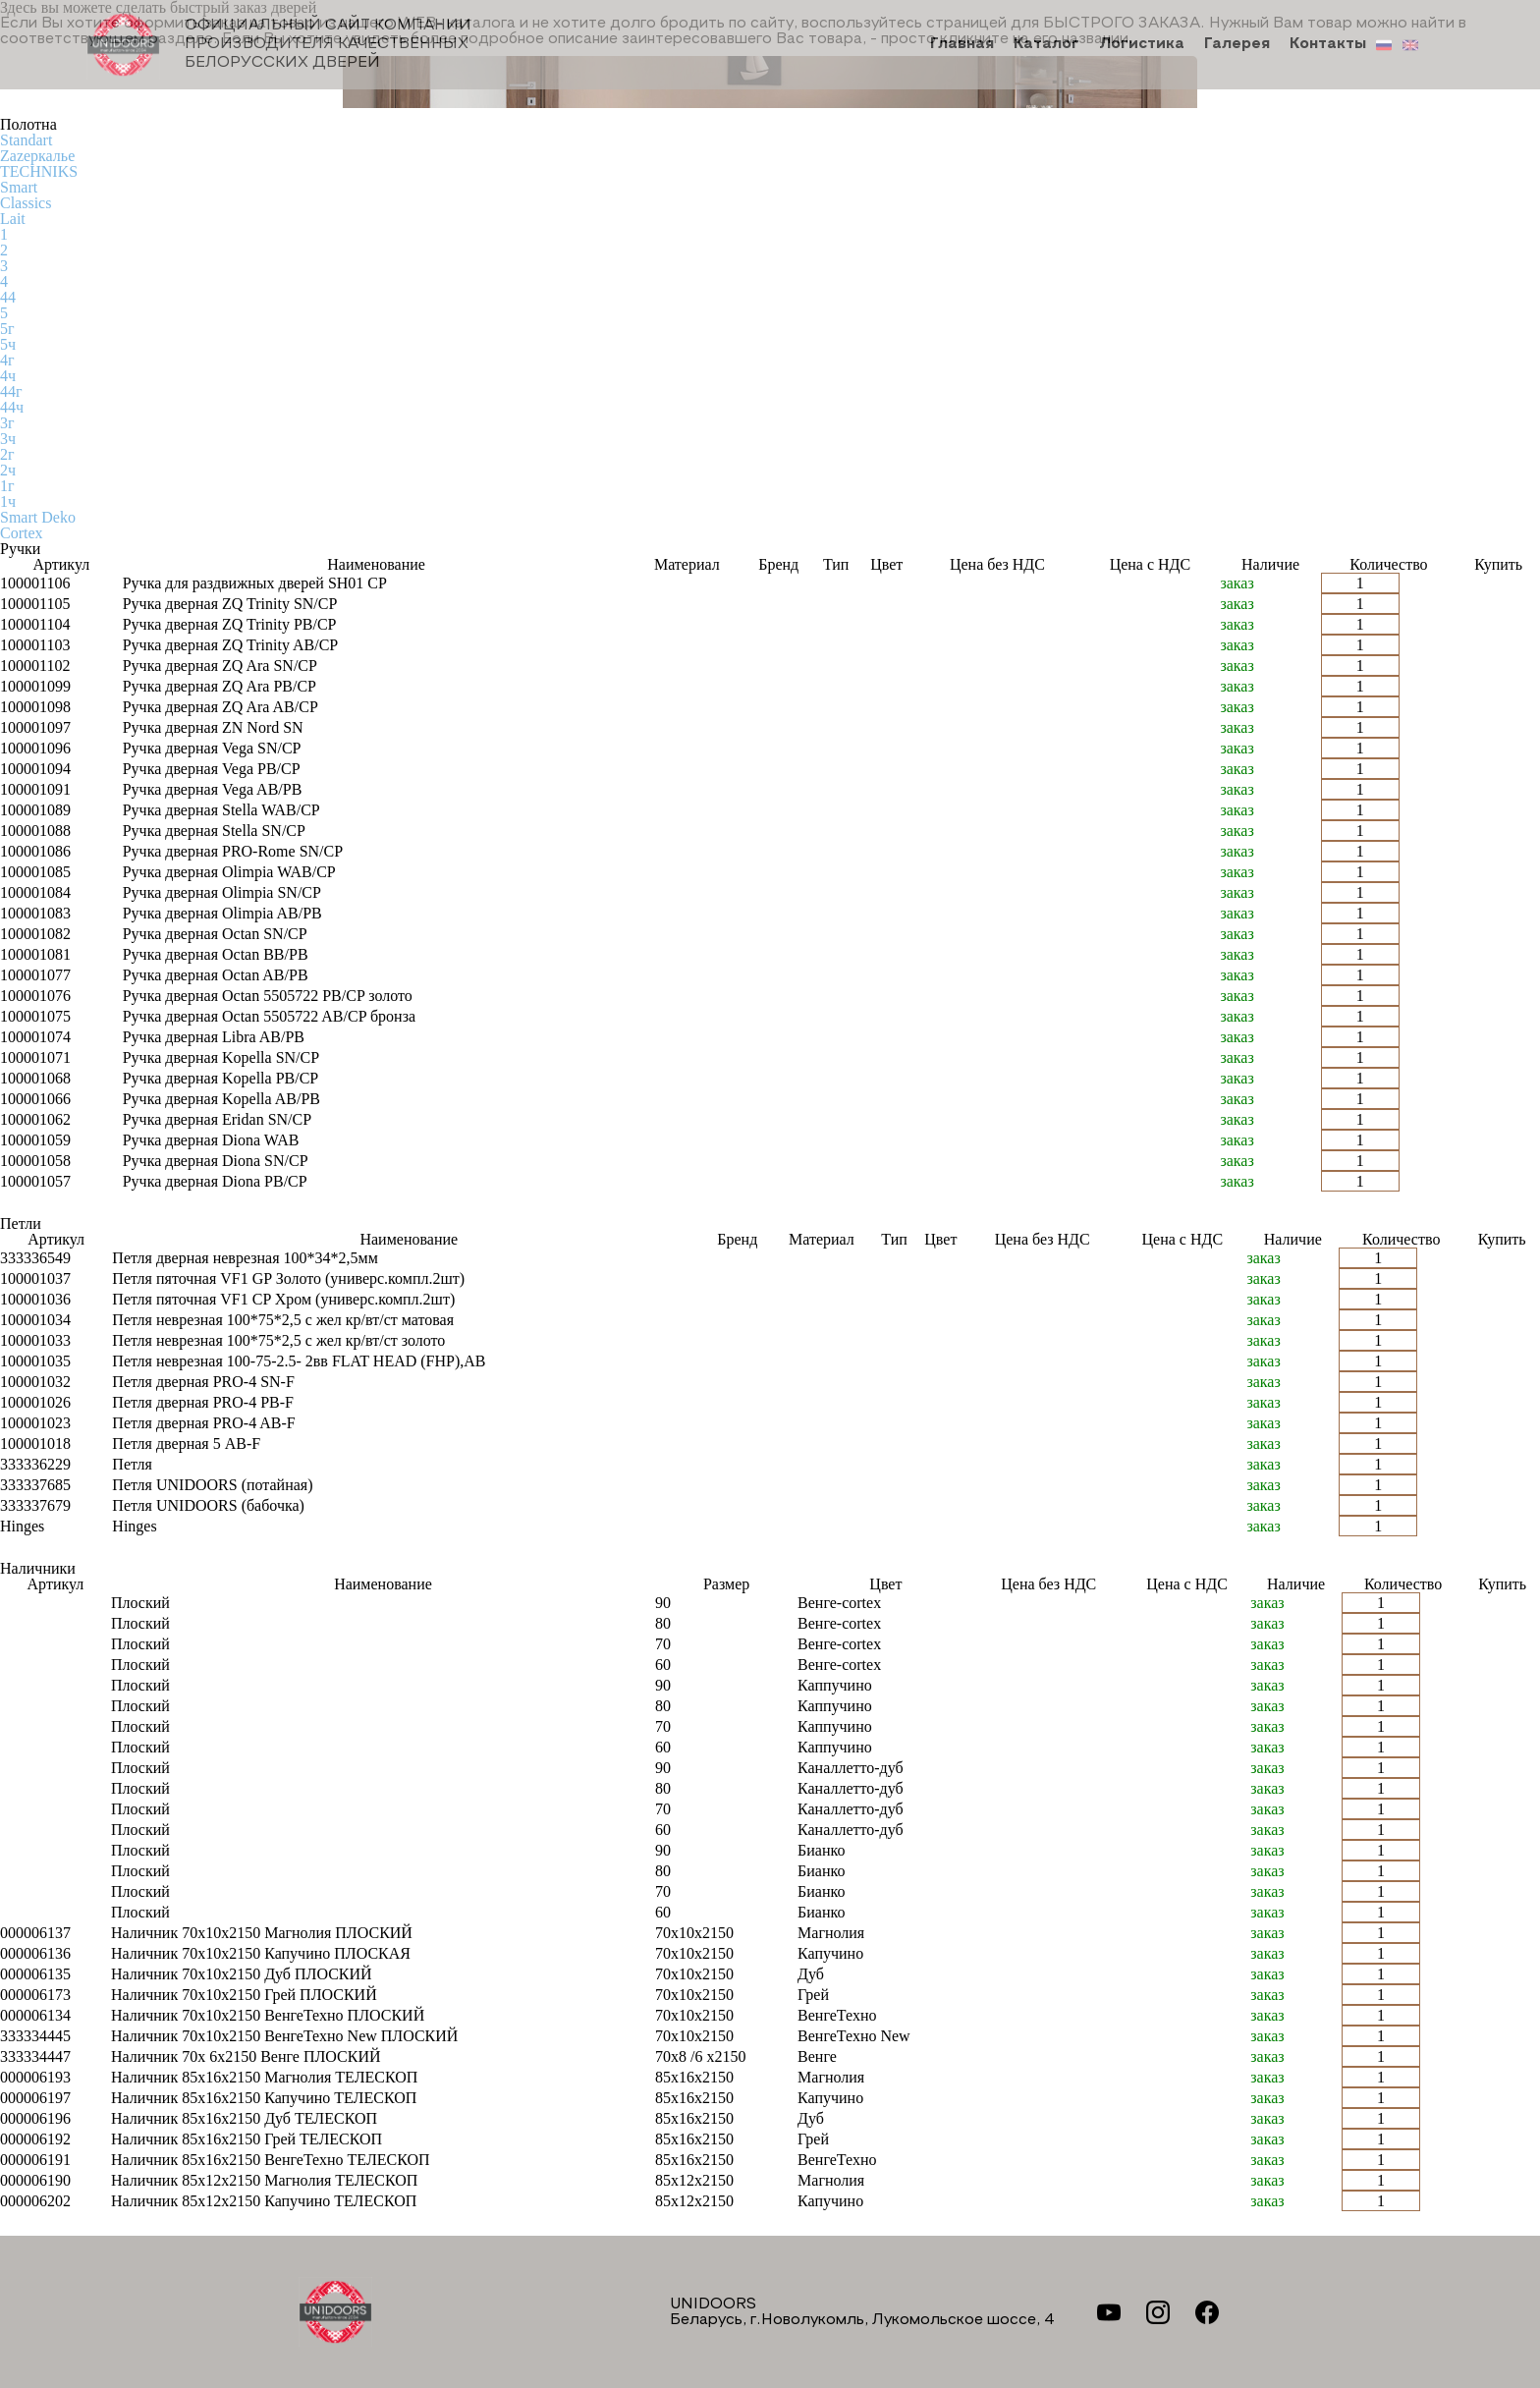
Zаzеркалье (37, 155)
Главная (962, 45)
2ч (8, 470)
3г (7, 423)
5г (7, 328)
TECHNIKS (39, 171)
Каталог (1046, 45)
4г (7, 360)
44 (8, 297)
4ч (8, 375)
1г (7, 485)
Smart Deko (38, 517)
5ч (8, 344)
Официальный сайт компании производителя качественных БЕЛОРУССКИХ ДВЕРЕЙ (278, 45)
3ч (8, 438)
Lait (13, 218)
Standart (26, 140)
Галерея (1237, 45)
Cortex (21, 533)
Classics (25, 202)
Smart (18, 187)
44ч (12, 407)
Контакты (1328, 45)
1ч (8, 501)
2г (7, 454)
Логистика (1141, 45)
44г (11, 391)
